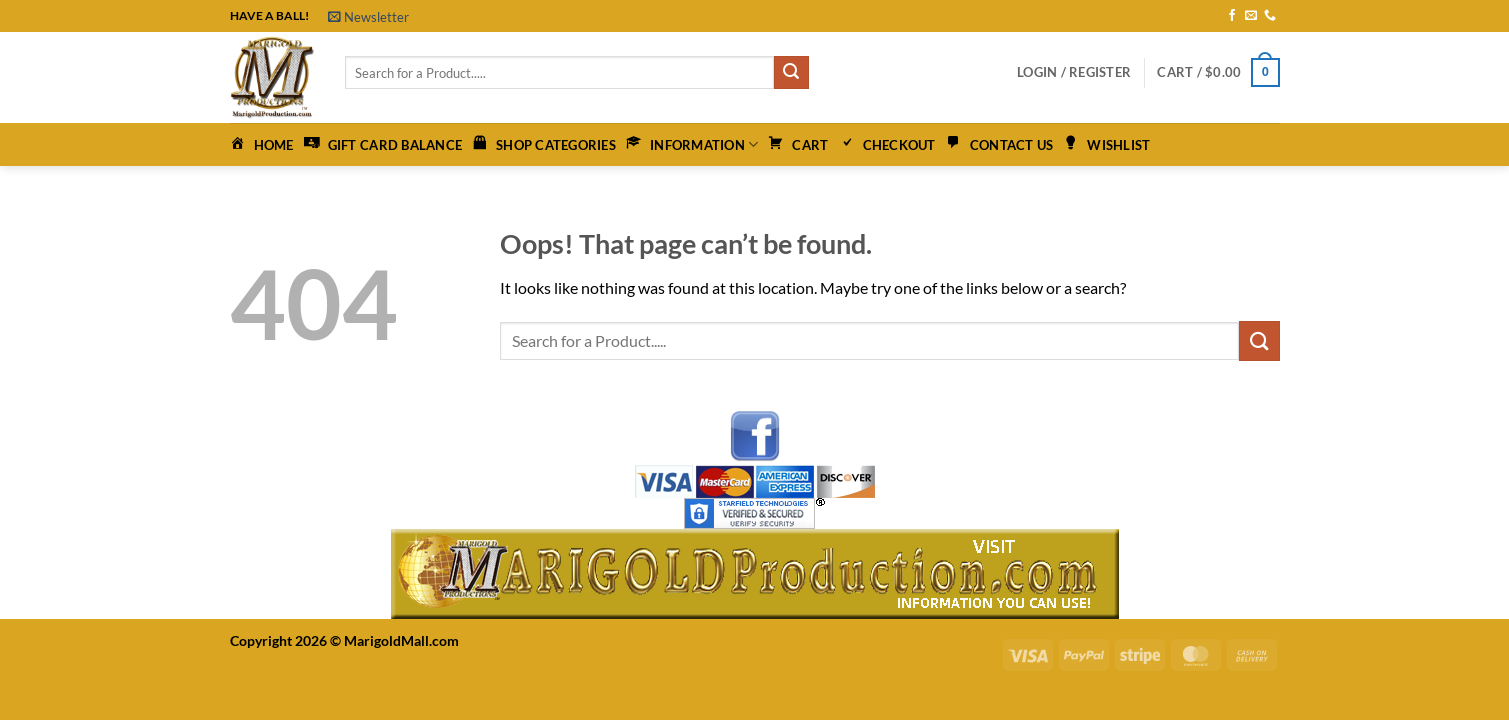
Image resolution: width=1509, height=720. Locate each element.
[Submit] (791, 73)
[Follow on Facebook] (1232, 16)
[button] (368, 17)
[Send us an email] (1251, 16)
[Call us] (1270, 16)
